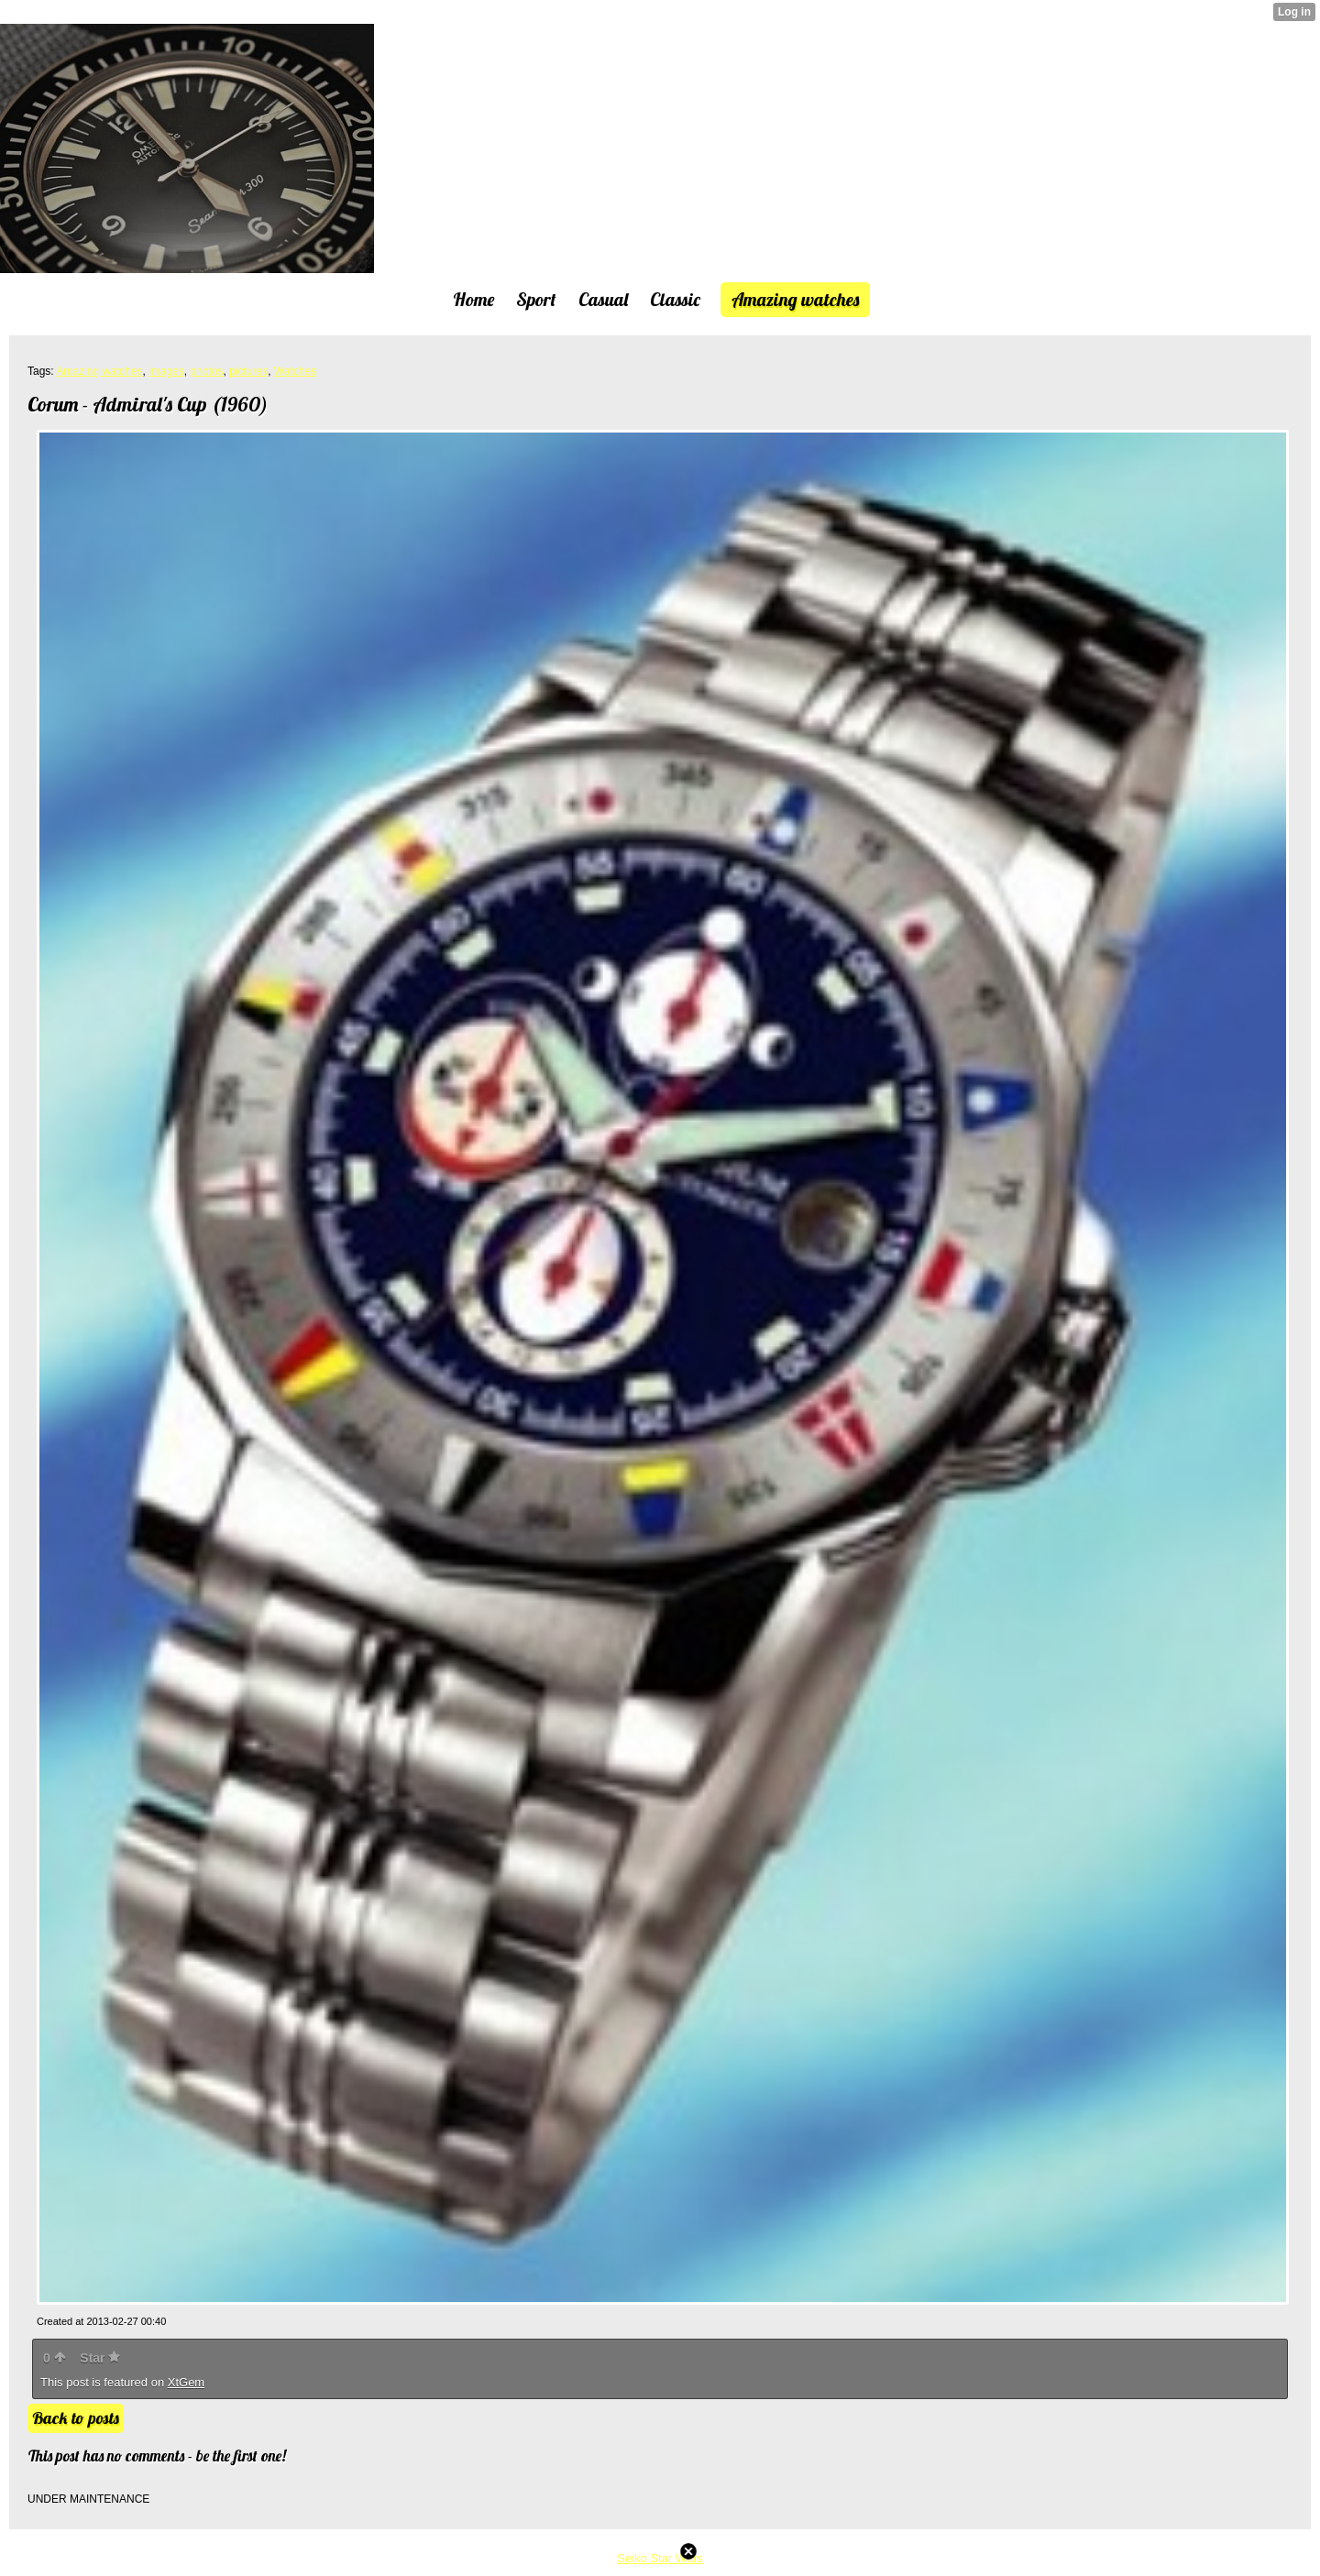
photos (206, 371)
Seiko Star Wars (659, 2558)
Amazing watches (99, 371)
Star (100, 2358)
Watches (295, 371)
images (166, 371)
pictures (248, 371)
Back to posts (75, 2417)
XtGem (186, 2382)
